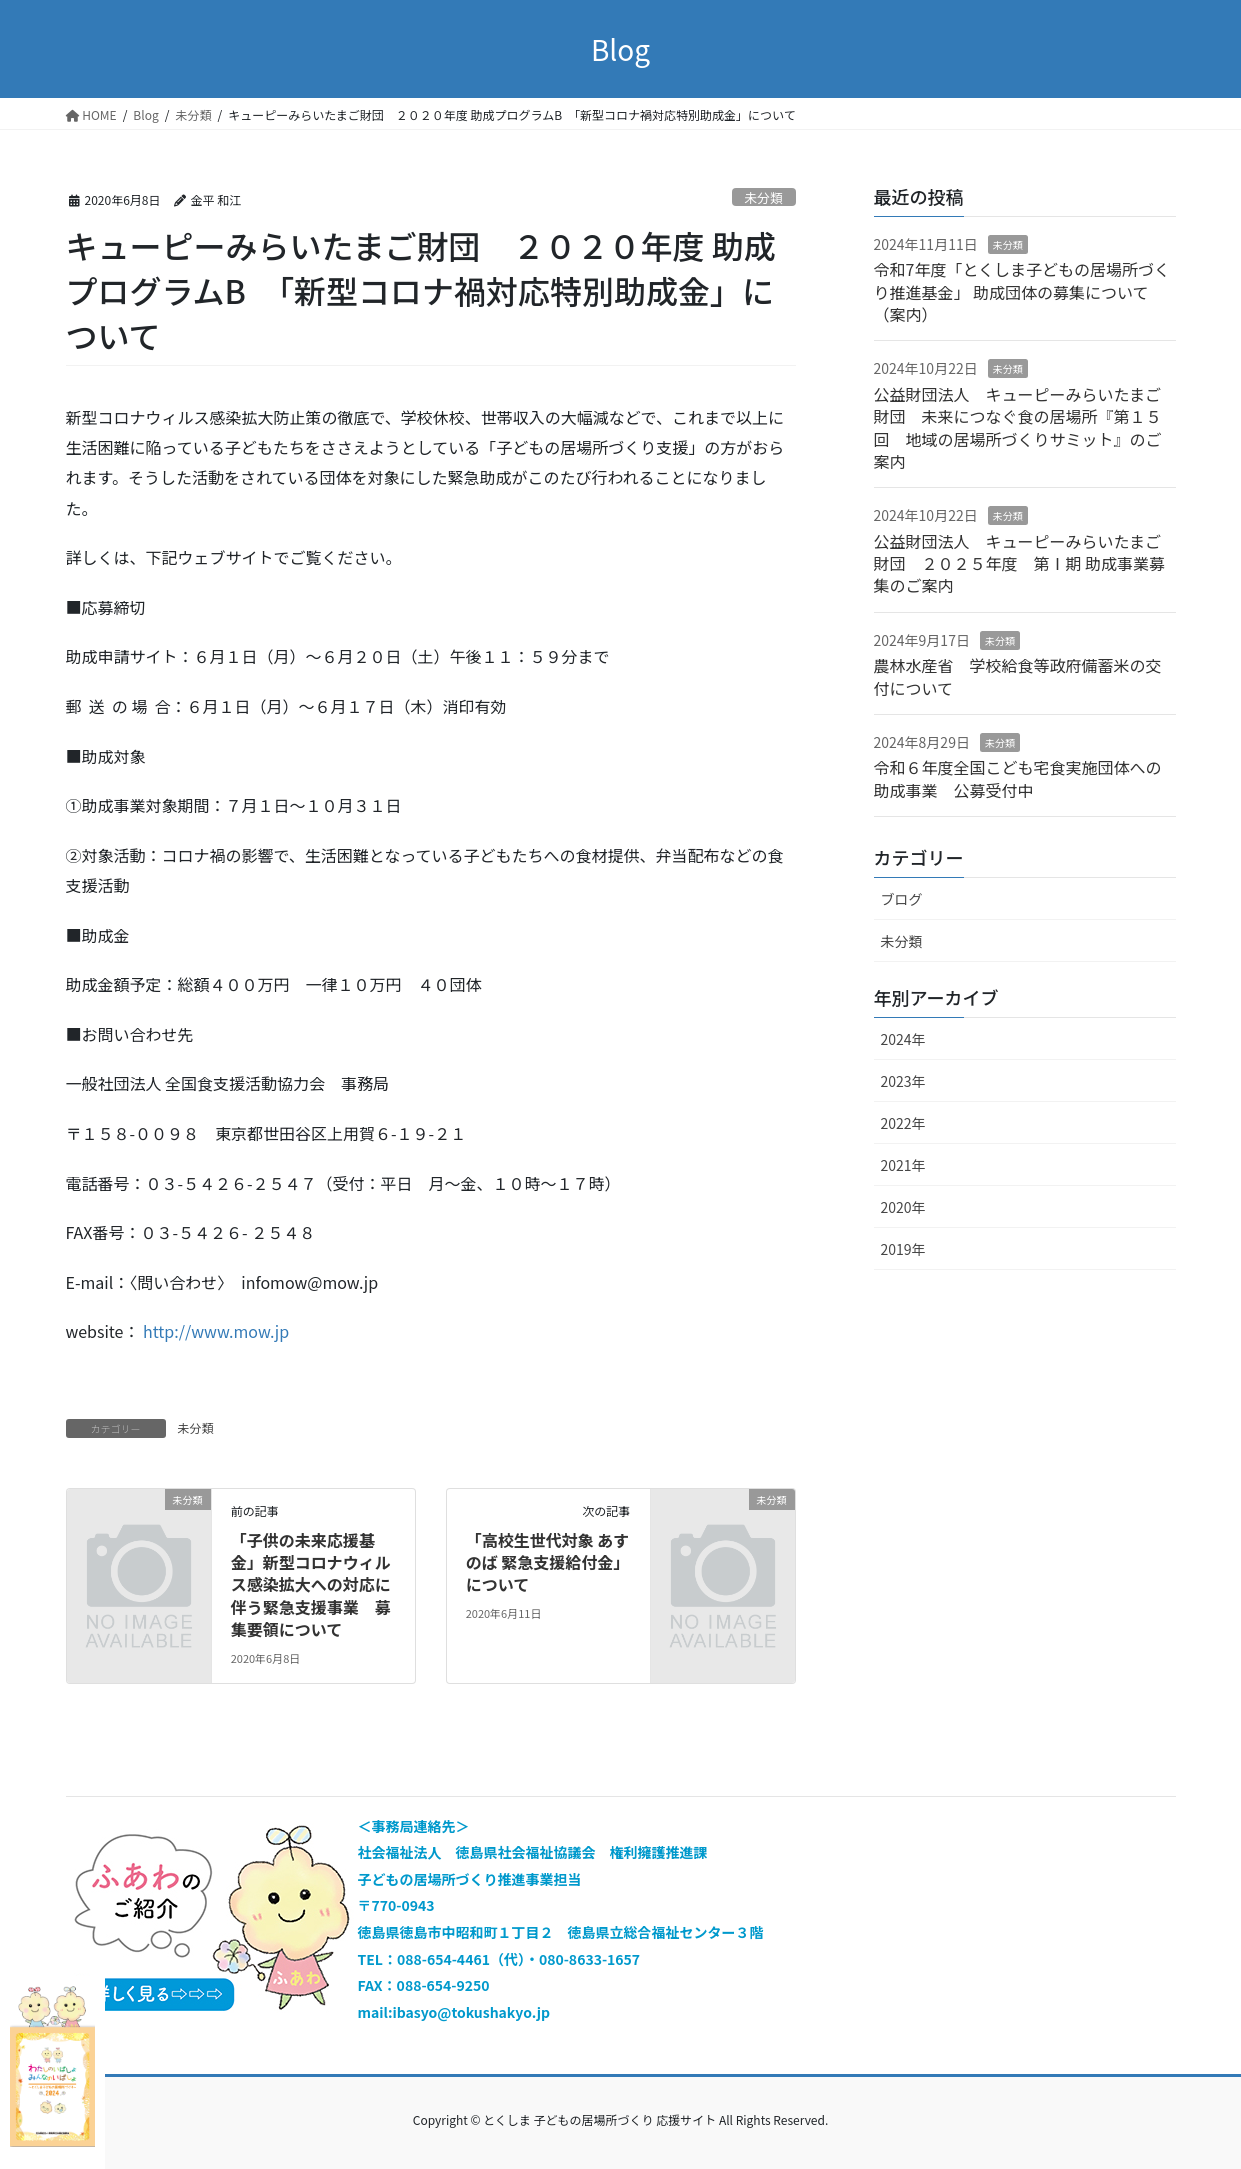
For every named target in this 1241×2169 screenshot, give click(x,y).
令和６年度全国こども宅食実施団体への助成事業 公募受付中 (1018, 778)
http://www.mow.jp (216, 1331)
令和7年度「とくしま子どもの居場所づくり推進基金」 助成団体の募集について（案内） (1022, 291)
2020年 (903, 1207)
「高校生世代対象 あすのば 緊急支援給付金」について (548, 1562)
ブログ (902, 899)
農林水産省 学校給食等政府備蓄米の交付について (1018, 676)
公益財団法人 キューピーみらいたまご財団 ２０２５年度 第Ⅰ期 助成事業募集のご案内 (1020, 563)
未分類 (763, 197)
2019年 (903, 1249)
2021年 (903, 1165)
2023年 (903, 1081)
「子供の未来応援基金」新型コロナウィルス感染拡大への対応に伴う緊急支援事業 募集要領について (311, 1585)
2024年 (903, 1039)
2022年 (903, 1123)
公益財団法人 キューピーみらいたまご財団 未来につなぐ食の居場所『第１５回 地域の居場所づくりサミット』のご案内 (1018, 427)
